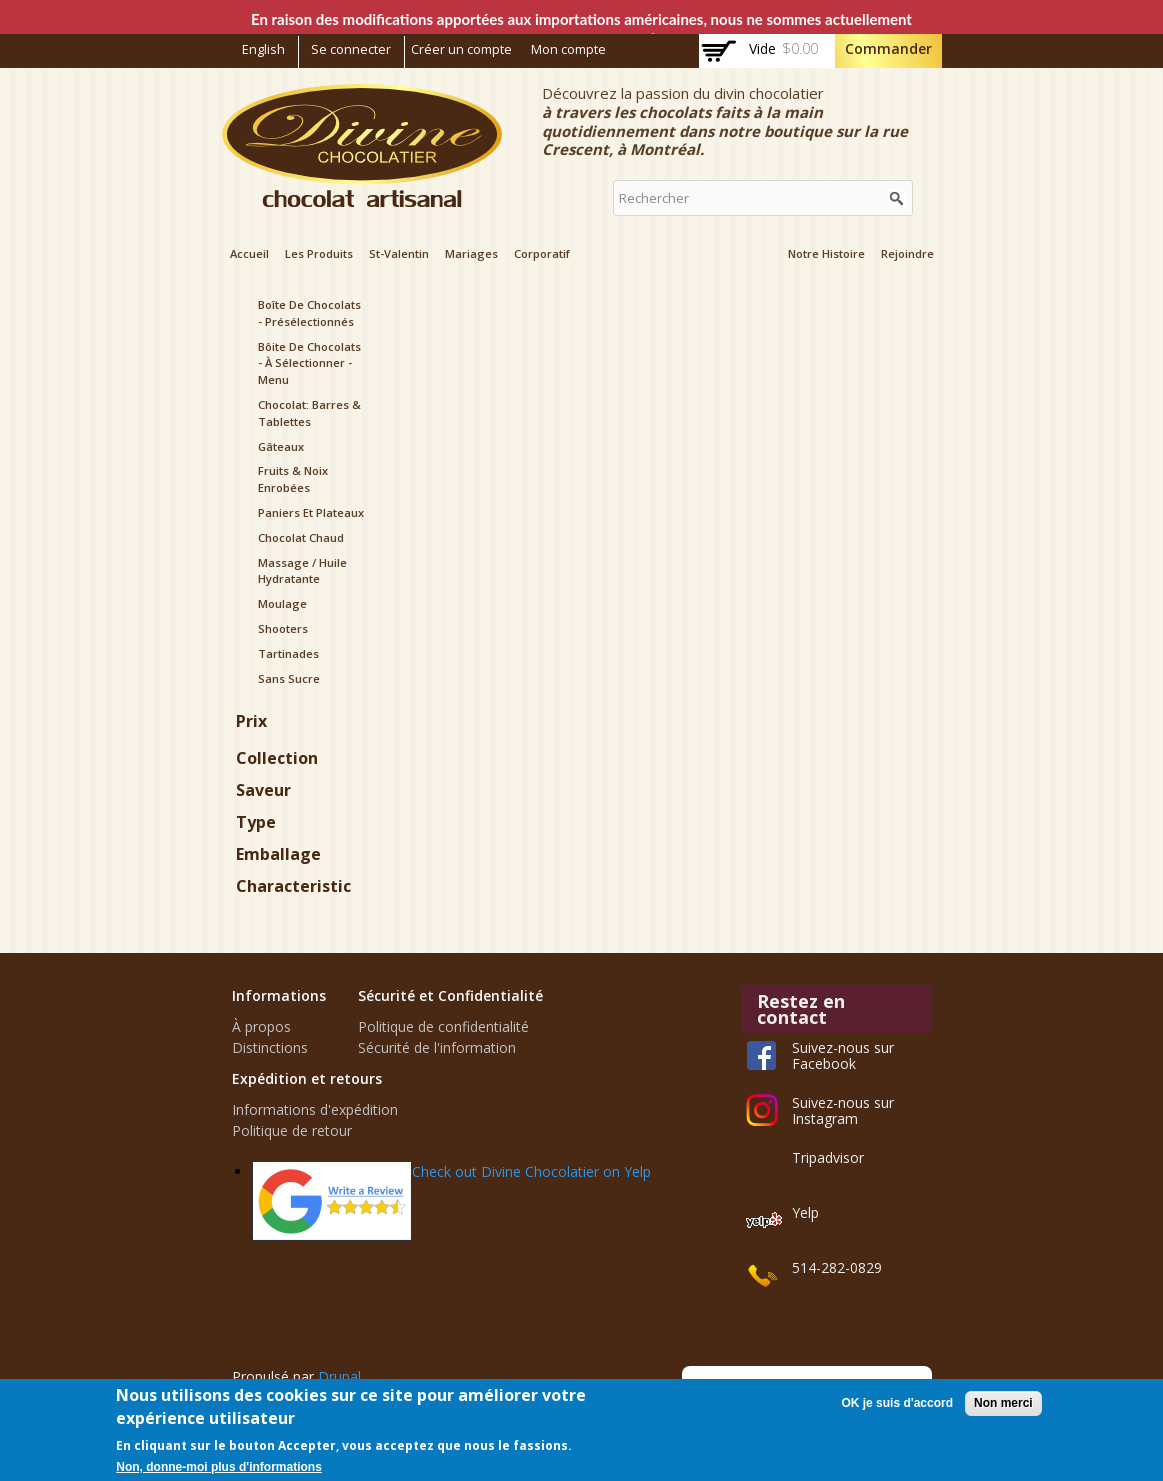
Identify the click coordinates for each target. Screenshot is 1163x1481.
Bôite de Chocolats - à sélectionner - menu (309, 363)
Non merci (1003, 1403)
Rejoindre (907, 253)
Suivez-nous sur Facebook (843, 1055)
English (263, 49)
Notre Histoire (826, 253)
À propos (261, 1026)
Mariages (471, 253)
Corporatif (542, 253)
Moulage (282, 603)
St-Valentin (399, 253)
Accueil (249, 253)
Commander (888, 48)
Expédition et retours (307, 1078)
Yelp (805, 1212)
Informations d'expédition (315, 1109)
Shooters (283, 628)
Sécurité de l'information (437, 1047)
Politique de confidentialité (443, 1026)
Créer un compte (461, 49)
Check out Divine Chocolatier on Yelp (531, 1171)
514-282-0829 (837, 1267)
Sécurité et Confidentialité (450, 995)
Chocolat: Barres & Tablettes (309, 413)
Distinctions (270, 1047)
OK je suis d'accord (897, 1403)
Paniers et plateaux (311, 512)
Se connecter (351, 49)
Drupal (339, 1376)
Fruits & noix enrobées (293, 479)
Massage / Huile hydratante (302, 571)
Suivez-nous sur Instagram (843, 1110)
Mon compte (568, 49)
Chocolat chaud (301, 537)
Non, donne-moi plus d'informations (219, 1467)
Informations (279, 995)
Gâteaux (281, 446)
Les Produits (319, 253)
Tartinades (288, 653)
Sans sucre (289, 678)
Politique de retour (292, 1130)
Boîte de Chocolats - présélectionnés (309, 313)
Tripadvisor (828, 1157)
